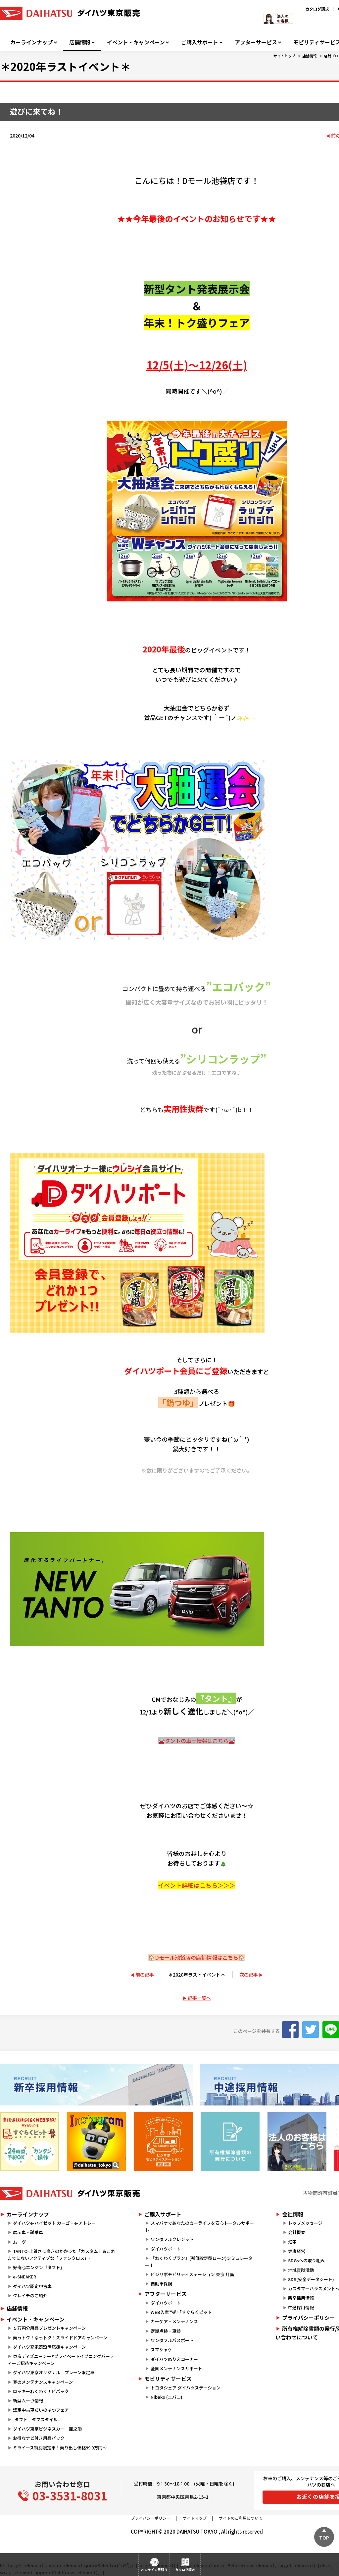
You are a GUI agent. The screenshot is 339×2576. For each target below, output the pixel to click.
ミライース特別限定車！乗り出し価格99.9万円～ (60, 2447)
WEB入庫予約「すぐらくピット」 (183, 2312)
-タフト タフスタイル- (36, 2419)
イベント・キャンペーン (136, 42)
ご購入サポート (199, 42)
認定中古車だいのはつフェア (41, 2410)
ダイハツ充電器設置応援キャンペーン (49, 2347)
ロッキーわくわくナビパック (41, 2391)
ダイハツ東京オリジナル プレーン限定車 (53, 2372)
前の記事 (144, 1974)
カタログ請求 (317, 9)
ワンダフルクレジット (172, 2239)
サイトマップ (195, 2518)
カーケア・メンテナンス (174, 2321)
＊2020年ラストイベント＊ (196, 1974)
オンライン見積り (154, 2569)
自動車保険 (161, 2283)
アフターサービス (256, 42)
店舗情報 (79, 42)
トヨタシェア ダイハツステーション (185, 2387)
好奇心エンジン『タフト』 (39, 2267)
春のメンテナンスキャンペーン (43, 2382)
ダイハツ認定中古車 (32, 2286)
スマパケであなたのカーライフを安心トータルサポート (199, 2226)
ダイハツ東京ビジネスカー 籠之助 (47, 2429)
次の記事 (248, 1974)
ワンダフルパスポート (172, 2340)
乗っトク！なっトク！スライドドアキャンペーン (60, 2337)
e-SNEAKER (24, 2276)
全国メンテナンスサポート (176, 2368)
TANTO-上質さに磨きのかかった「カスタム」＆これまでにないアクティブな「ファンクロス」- (61, 2254)
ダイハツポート (166, 2249)
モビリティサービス (168, 2378)
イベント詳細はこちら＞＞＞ (196, 1885)
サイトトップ (284, 55)
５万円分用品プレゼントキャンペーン (49, 2328)
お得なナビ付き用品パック (41, 2438)
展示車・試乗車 (28, 2232)
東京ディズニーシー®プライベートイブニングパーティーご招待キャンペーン (61, 2359)
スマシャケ (161, 2349)
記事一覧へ (199, 1997)
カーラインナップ (31, 42)
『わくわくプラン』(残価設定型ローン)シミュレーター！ (198, 2261)
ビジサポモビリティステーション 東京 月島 (192, 2274)
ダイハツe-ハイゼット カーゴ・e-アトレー (54, 2223)
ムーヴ (19, 2242)
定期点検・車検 (166, 2331)
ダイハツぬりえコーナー (174, 2359)
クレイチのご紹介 (30, 2295)
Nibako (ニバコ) (166, 2397)
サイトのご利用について (241, 2518)
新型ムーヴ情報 (28, 2400)
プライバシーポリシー (150, 2518)
